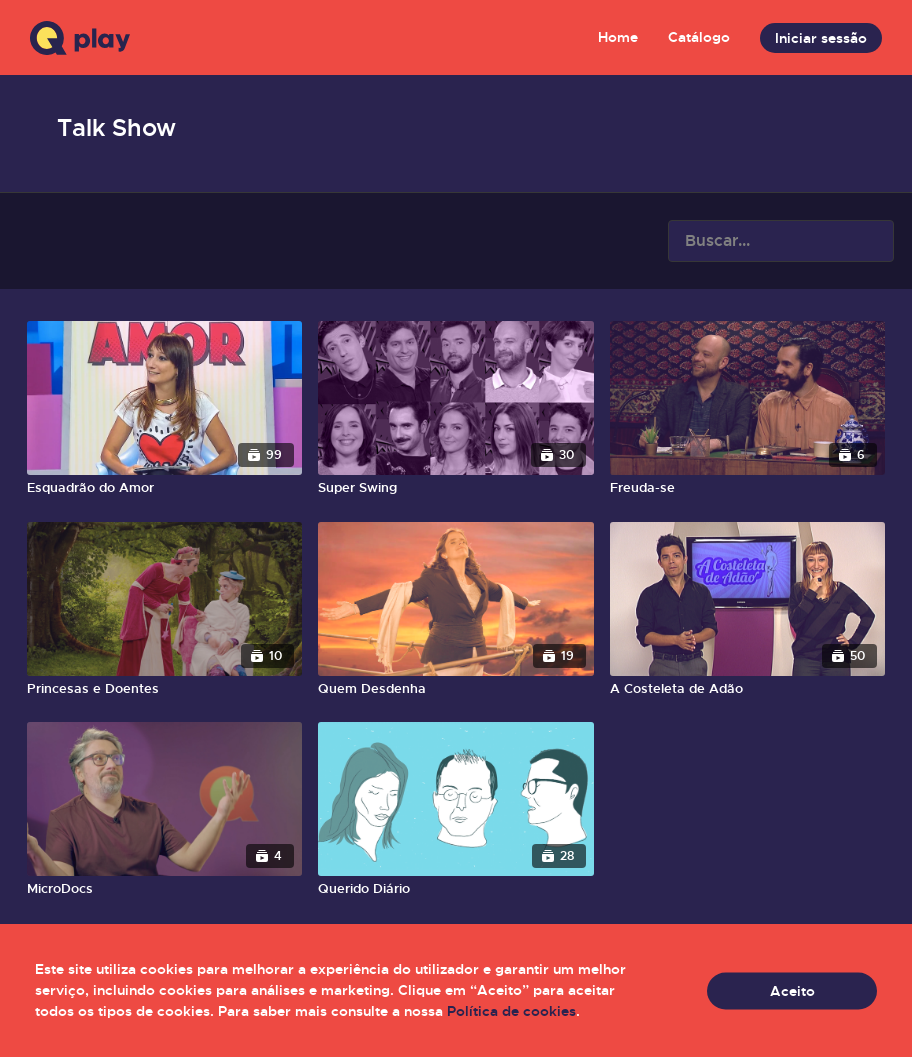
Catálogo (699, 37)
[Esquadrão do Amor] (164, 488)
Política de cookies (511, 1011)
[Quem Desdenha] (455, 689)
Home (618, 37)
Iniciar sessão (821, 38)
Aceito (792, 990)
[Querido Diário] (455, 889)
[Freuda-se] (747, 488)
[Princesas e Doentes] (164, 689)
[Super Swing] (455, 488)
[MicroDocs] (164, 889)
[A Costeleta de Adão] (747, 689)
